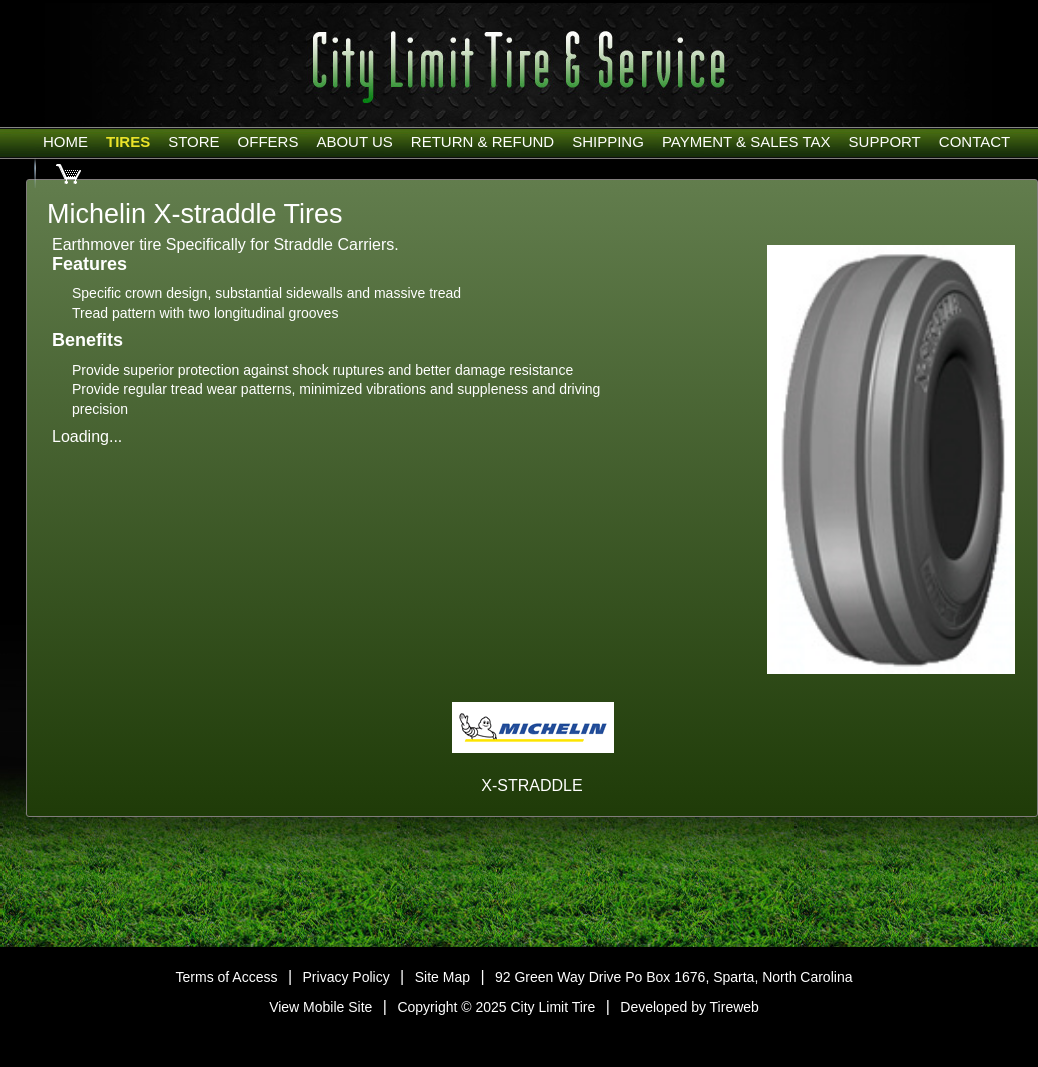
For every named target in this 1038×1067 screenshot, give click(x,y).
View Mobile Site (320, 1007)
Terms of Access (227, 977)
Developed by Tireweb (689, 1007)
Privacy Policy (346, 977)
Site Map (442, 977)
